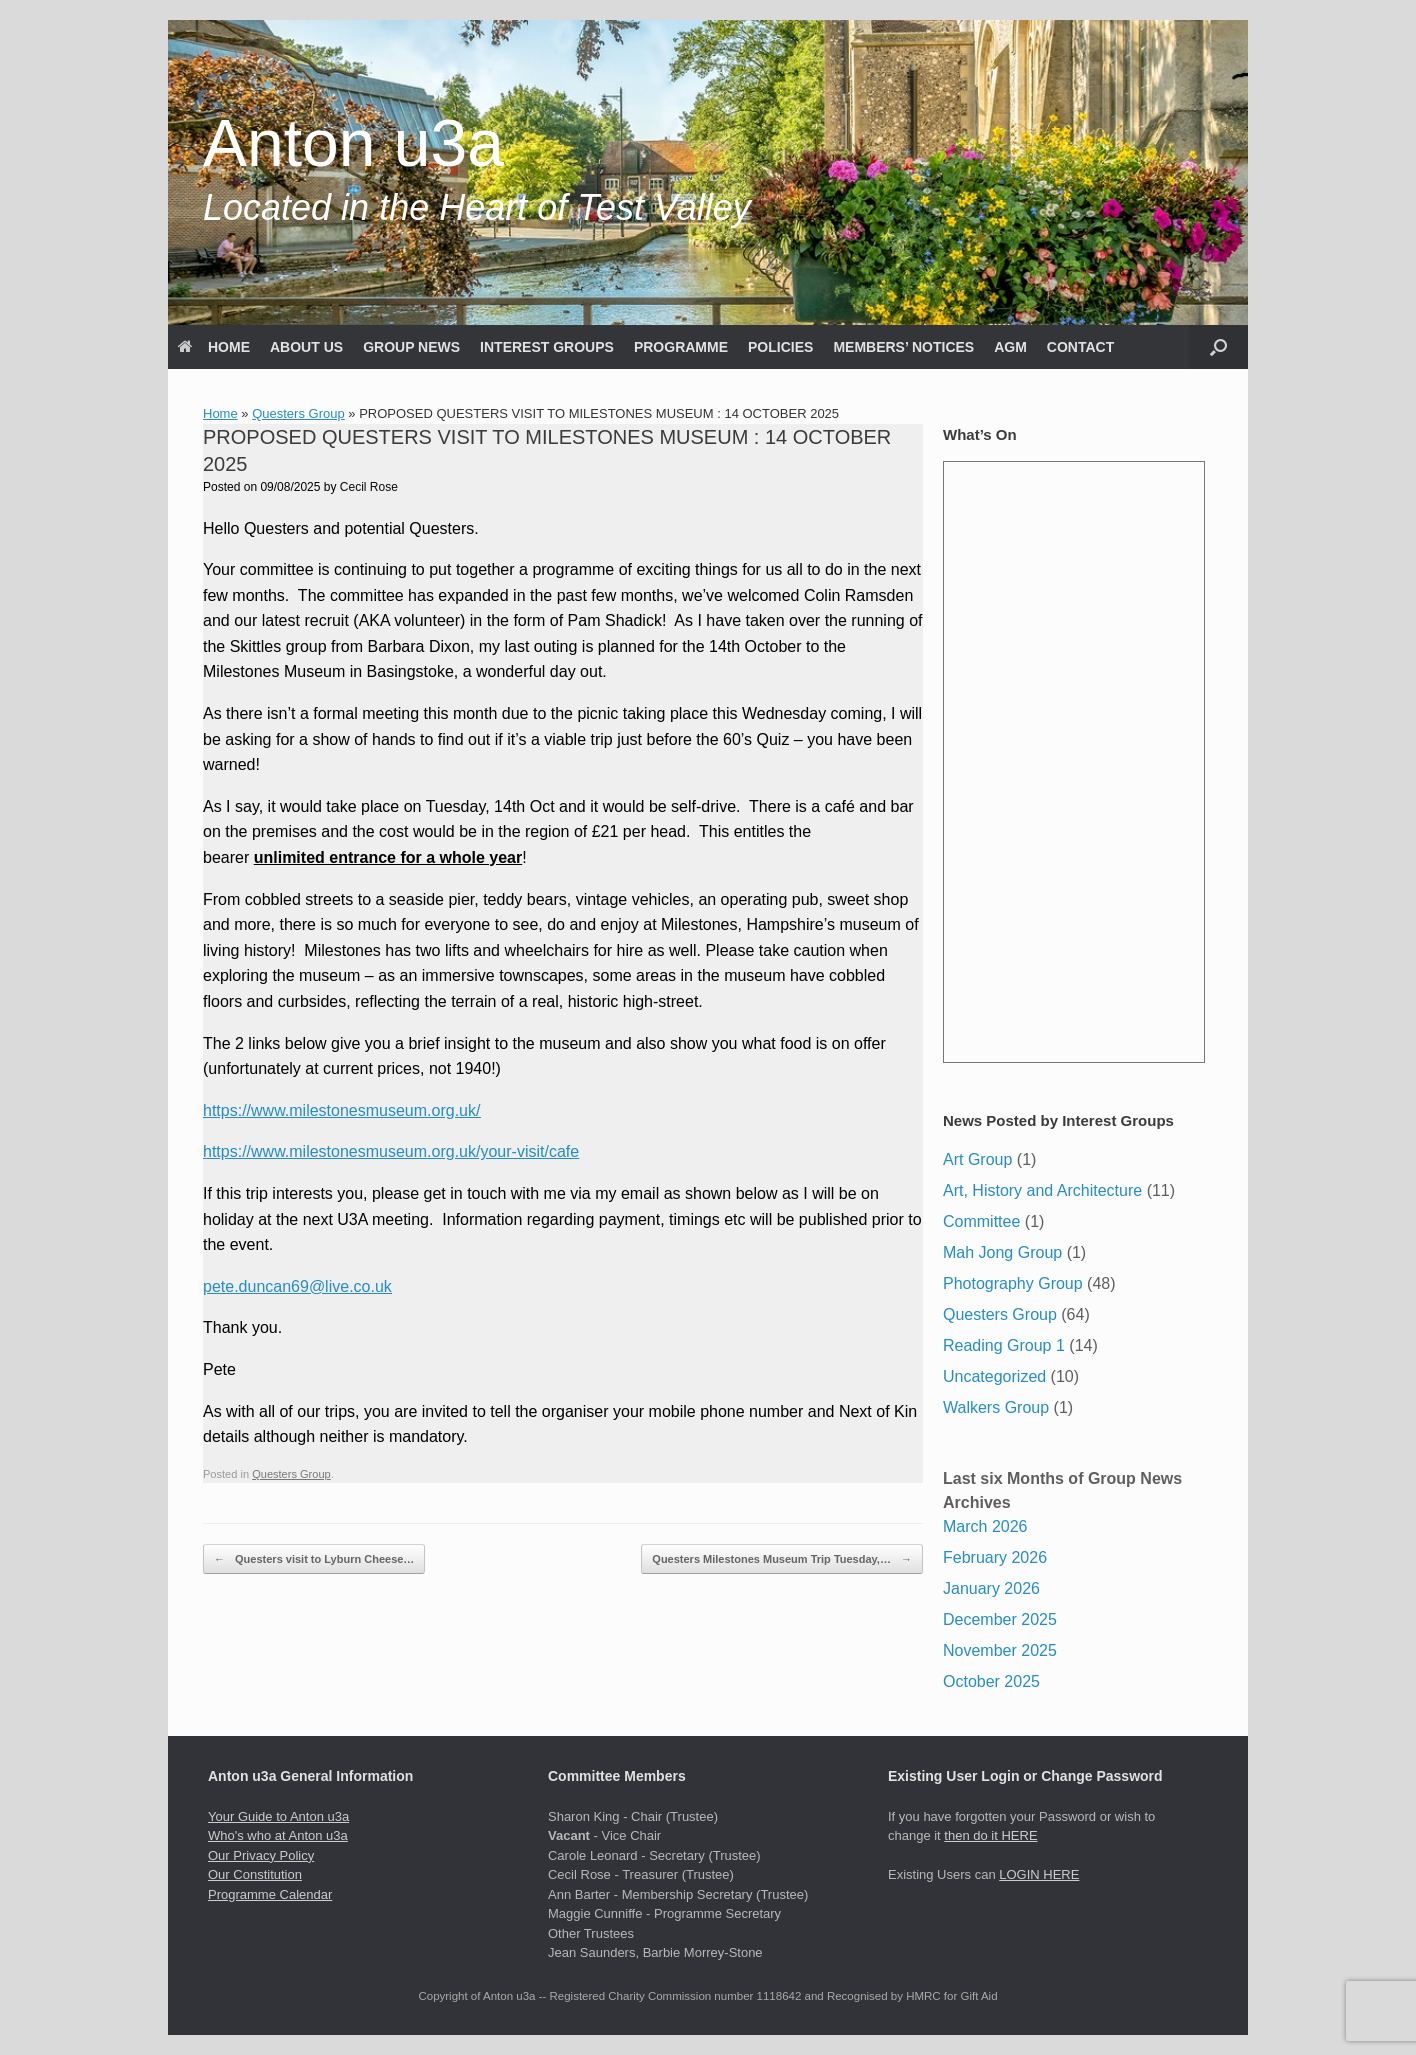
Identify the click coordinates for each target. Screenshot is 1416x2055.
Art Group (977, 1159)
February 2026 (995, 1557)
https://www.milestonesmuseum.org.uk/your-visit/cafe (391, 1151)
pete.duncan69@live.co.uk (297, 1286)
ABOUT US (306, 347)
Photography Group (1013, 1283)
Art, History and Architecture (1042, 1190)
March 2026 (985, 1526)
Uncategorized (994, 1376)
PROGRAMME (681, 347)
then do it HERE (990, 1835)
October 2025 (991, 1681)
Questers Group (298, 413)
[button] (1218, 347)
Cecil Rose (369, 487)
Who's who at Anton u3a (278, 1835)
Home (220, 413)
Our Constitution (255, 1874)
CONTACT (1080, 347)
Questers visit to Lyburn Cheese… (314, 1559)
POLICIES (780, 347)
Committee (981, 1221)
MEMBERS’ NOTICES (903, 347)
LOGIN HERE (1039, 1874)
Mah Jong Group (1002, 1252)
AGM (1010, 347)
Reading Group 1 (1004, 1345)
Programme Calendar (270, 1894)
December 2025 (1000, 1619)
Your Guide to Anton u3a (278, 1816)
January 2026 (991, 1588)
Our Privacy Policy (261, 1855)
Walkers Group (996, 1407)
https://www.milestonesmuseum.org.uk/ (341, 1110)
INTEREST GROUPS (547, 347)
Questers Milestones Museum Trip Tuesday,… (782, 1559)
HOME (214, 347)
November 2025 (1000, 1650)
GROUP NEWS (411, 347)
